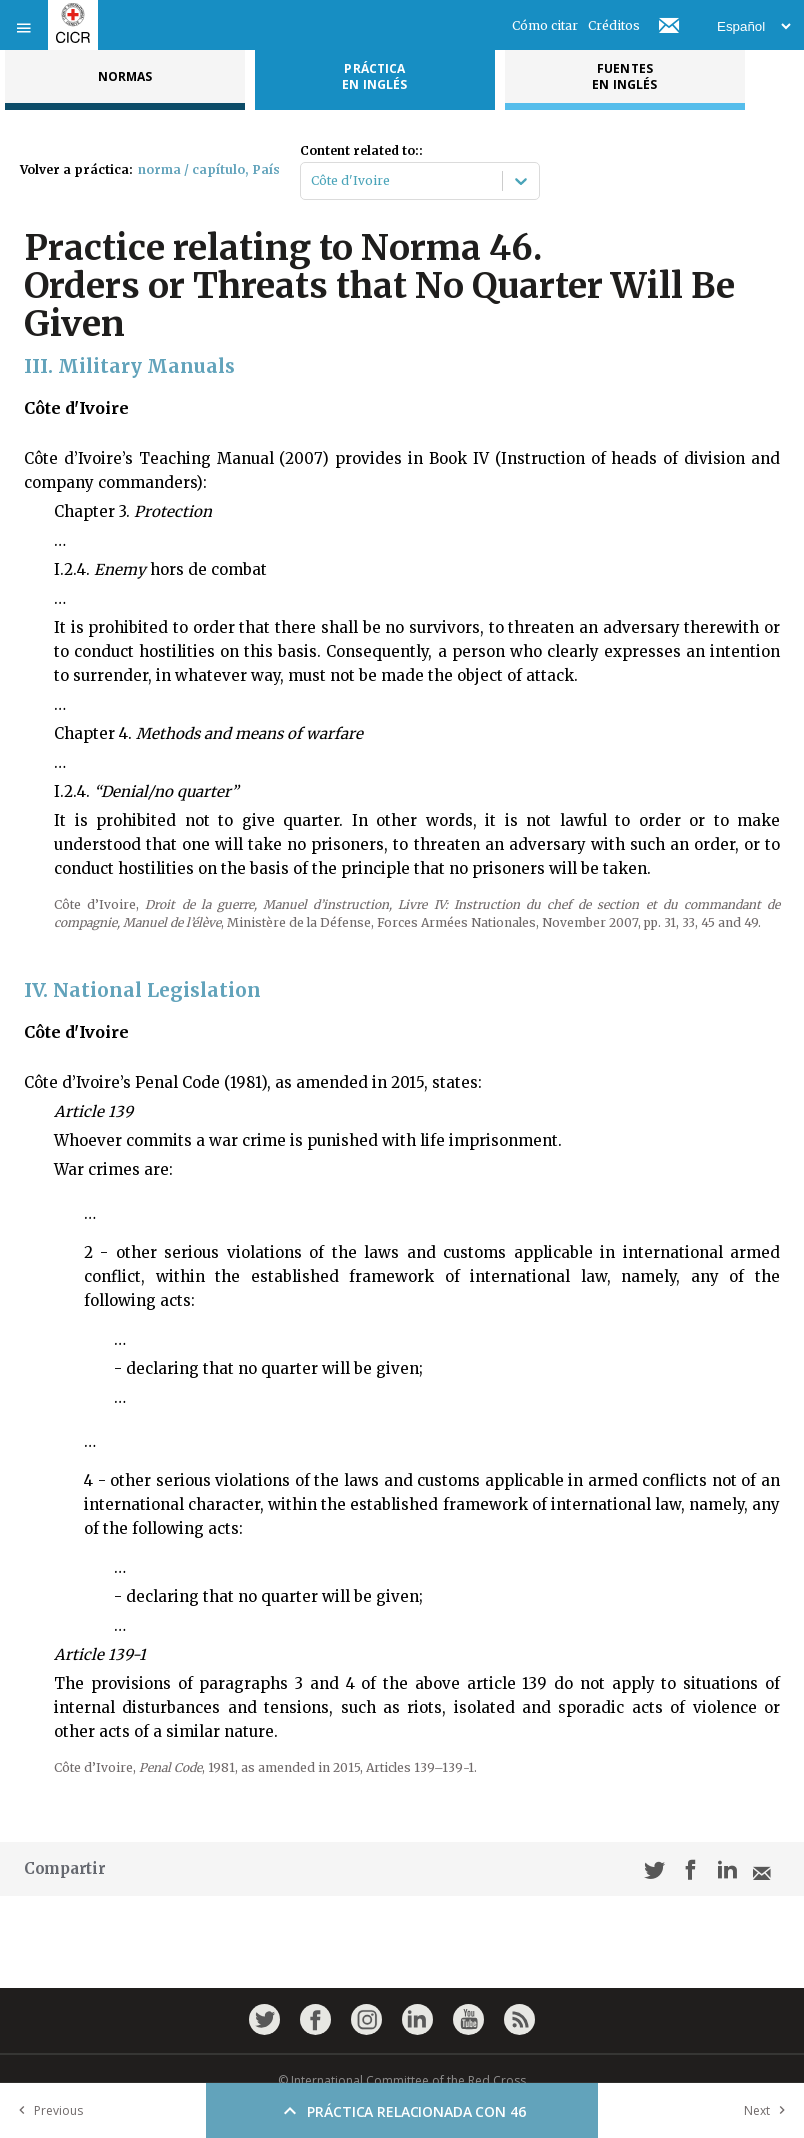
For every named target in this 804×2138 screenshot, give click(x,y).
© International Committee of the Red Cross (402, 2080)
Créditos (614, 25)
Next (769, 2110)
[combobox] (312, 181)
